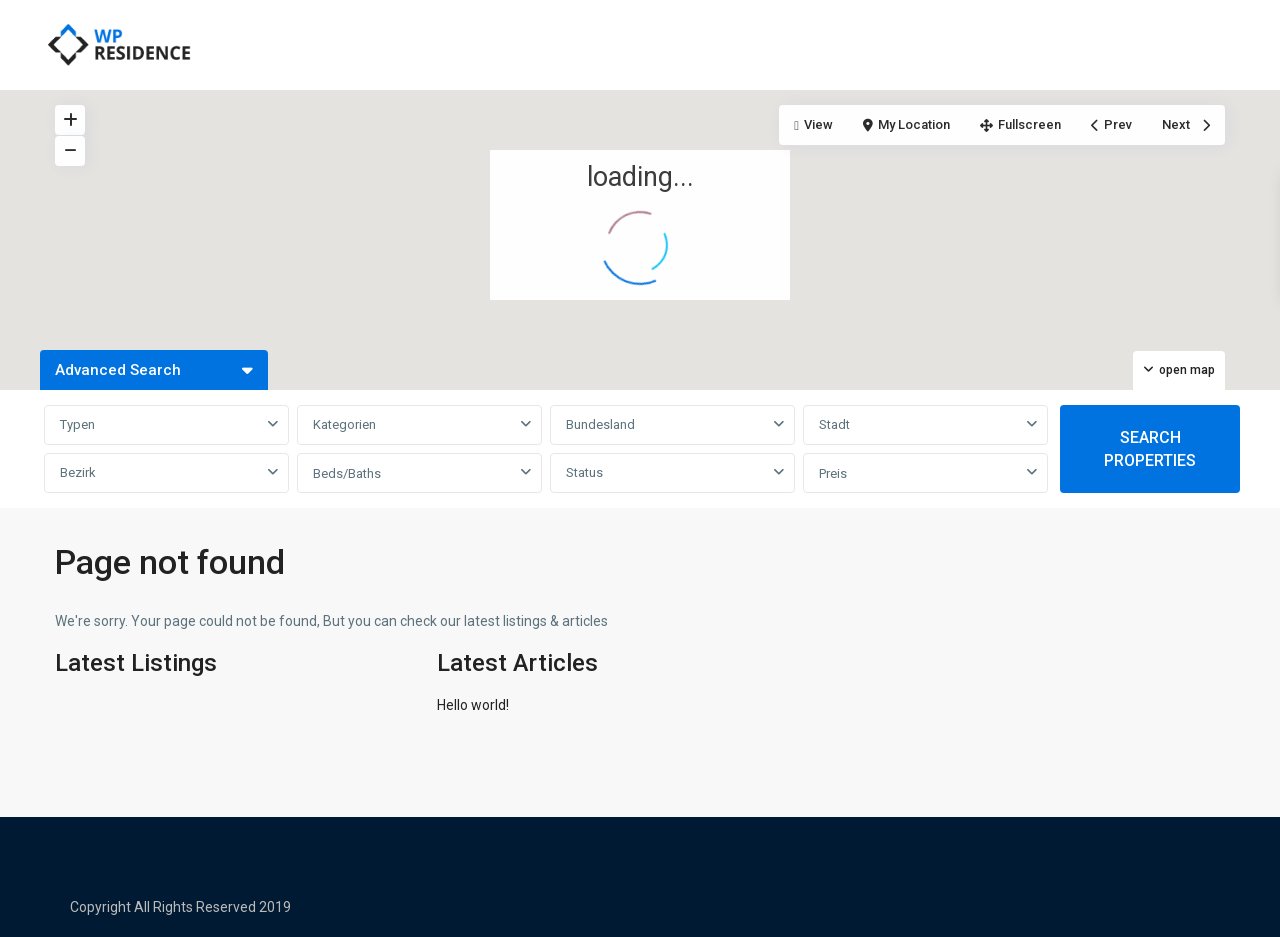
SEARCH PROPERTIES (1150, 449)
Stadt (834, 424)
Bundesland (600, 424)
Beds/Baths (347, 473)
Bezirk (78, 472)
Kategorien (344, 424)
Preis (833, 473)
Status (584, 472)
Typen (77, 424)
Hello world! (473, 705)
